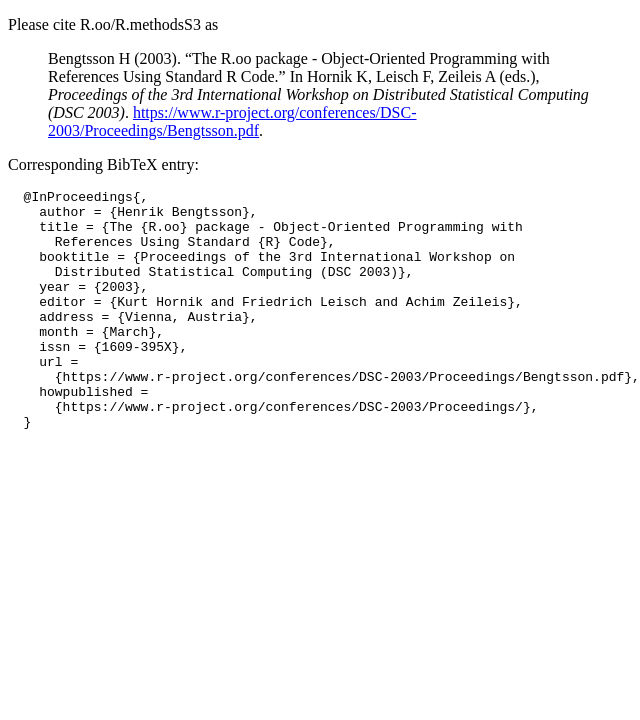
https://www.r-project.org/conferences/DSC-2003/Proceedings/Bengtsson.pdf (232, 121)
